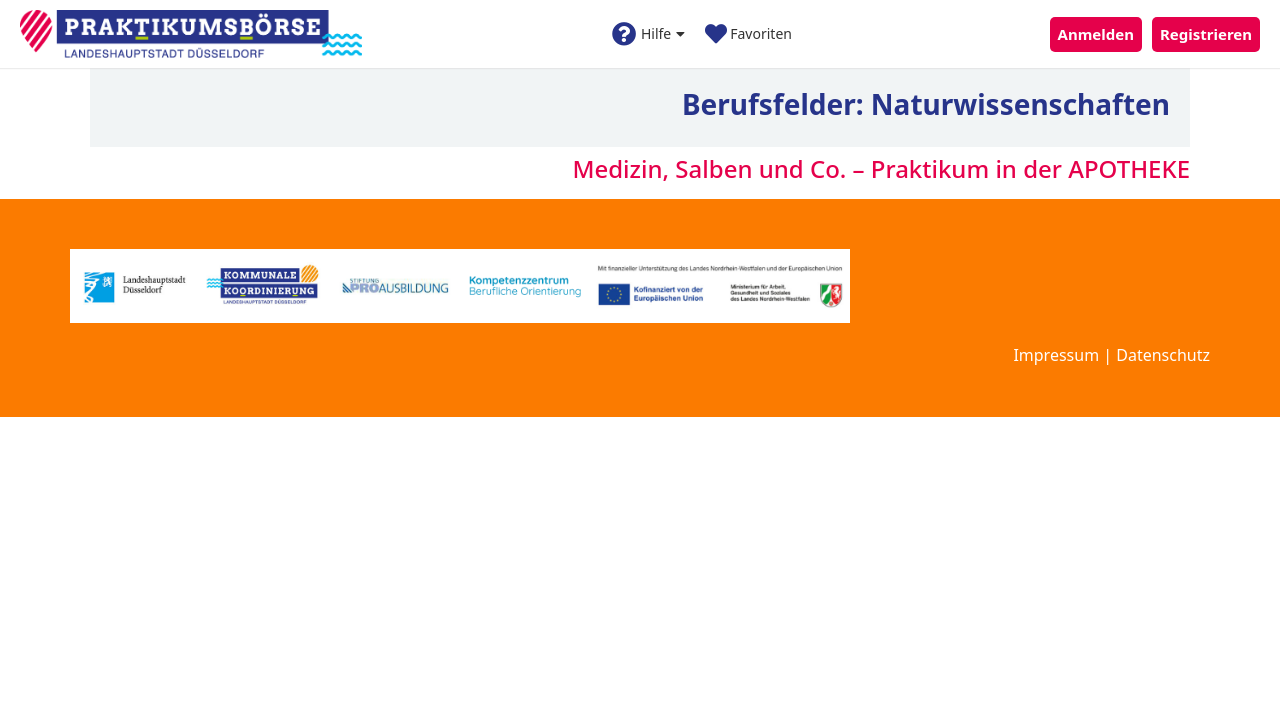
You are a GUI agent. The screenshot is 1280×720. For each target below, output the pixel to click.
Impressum (1056, 355)
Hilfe (648, 34)
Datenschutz (1163, 355)
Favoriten (748, 34)
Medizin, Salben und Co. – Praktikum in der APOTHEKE (881, 168)
